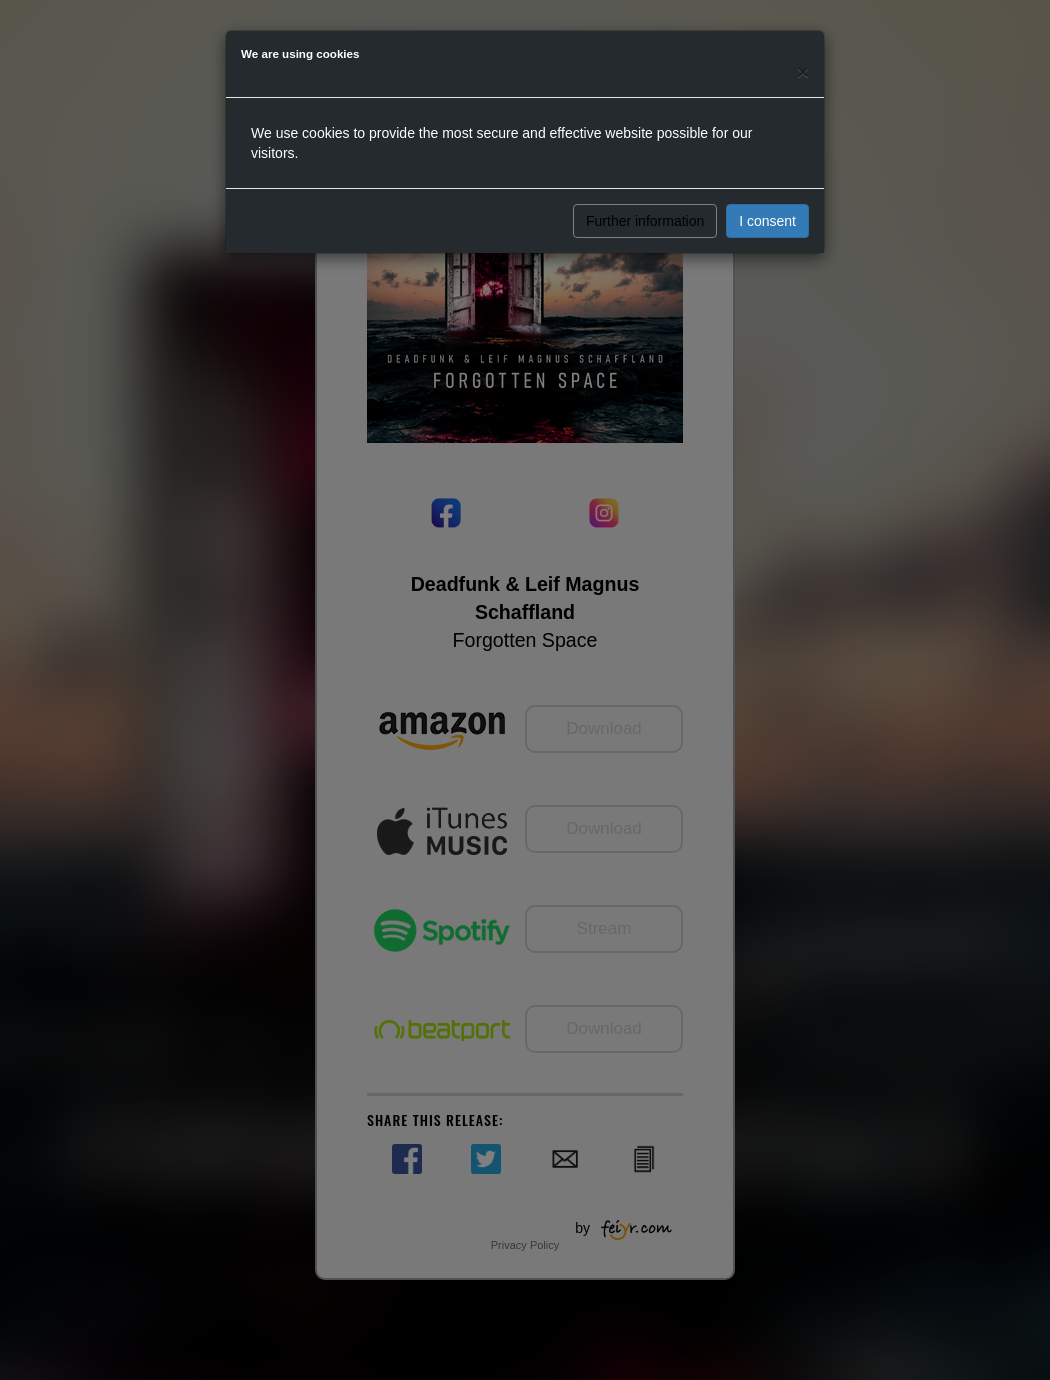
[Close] (803, 71)
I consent (767, 221)
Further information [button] (645, 221)
